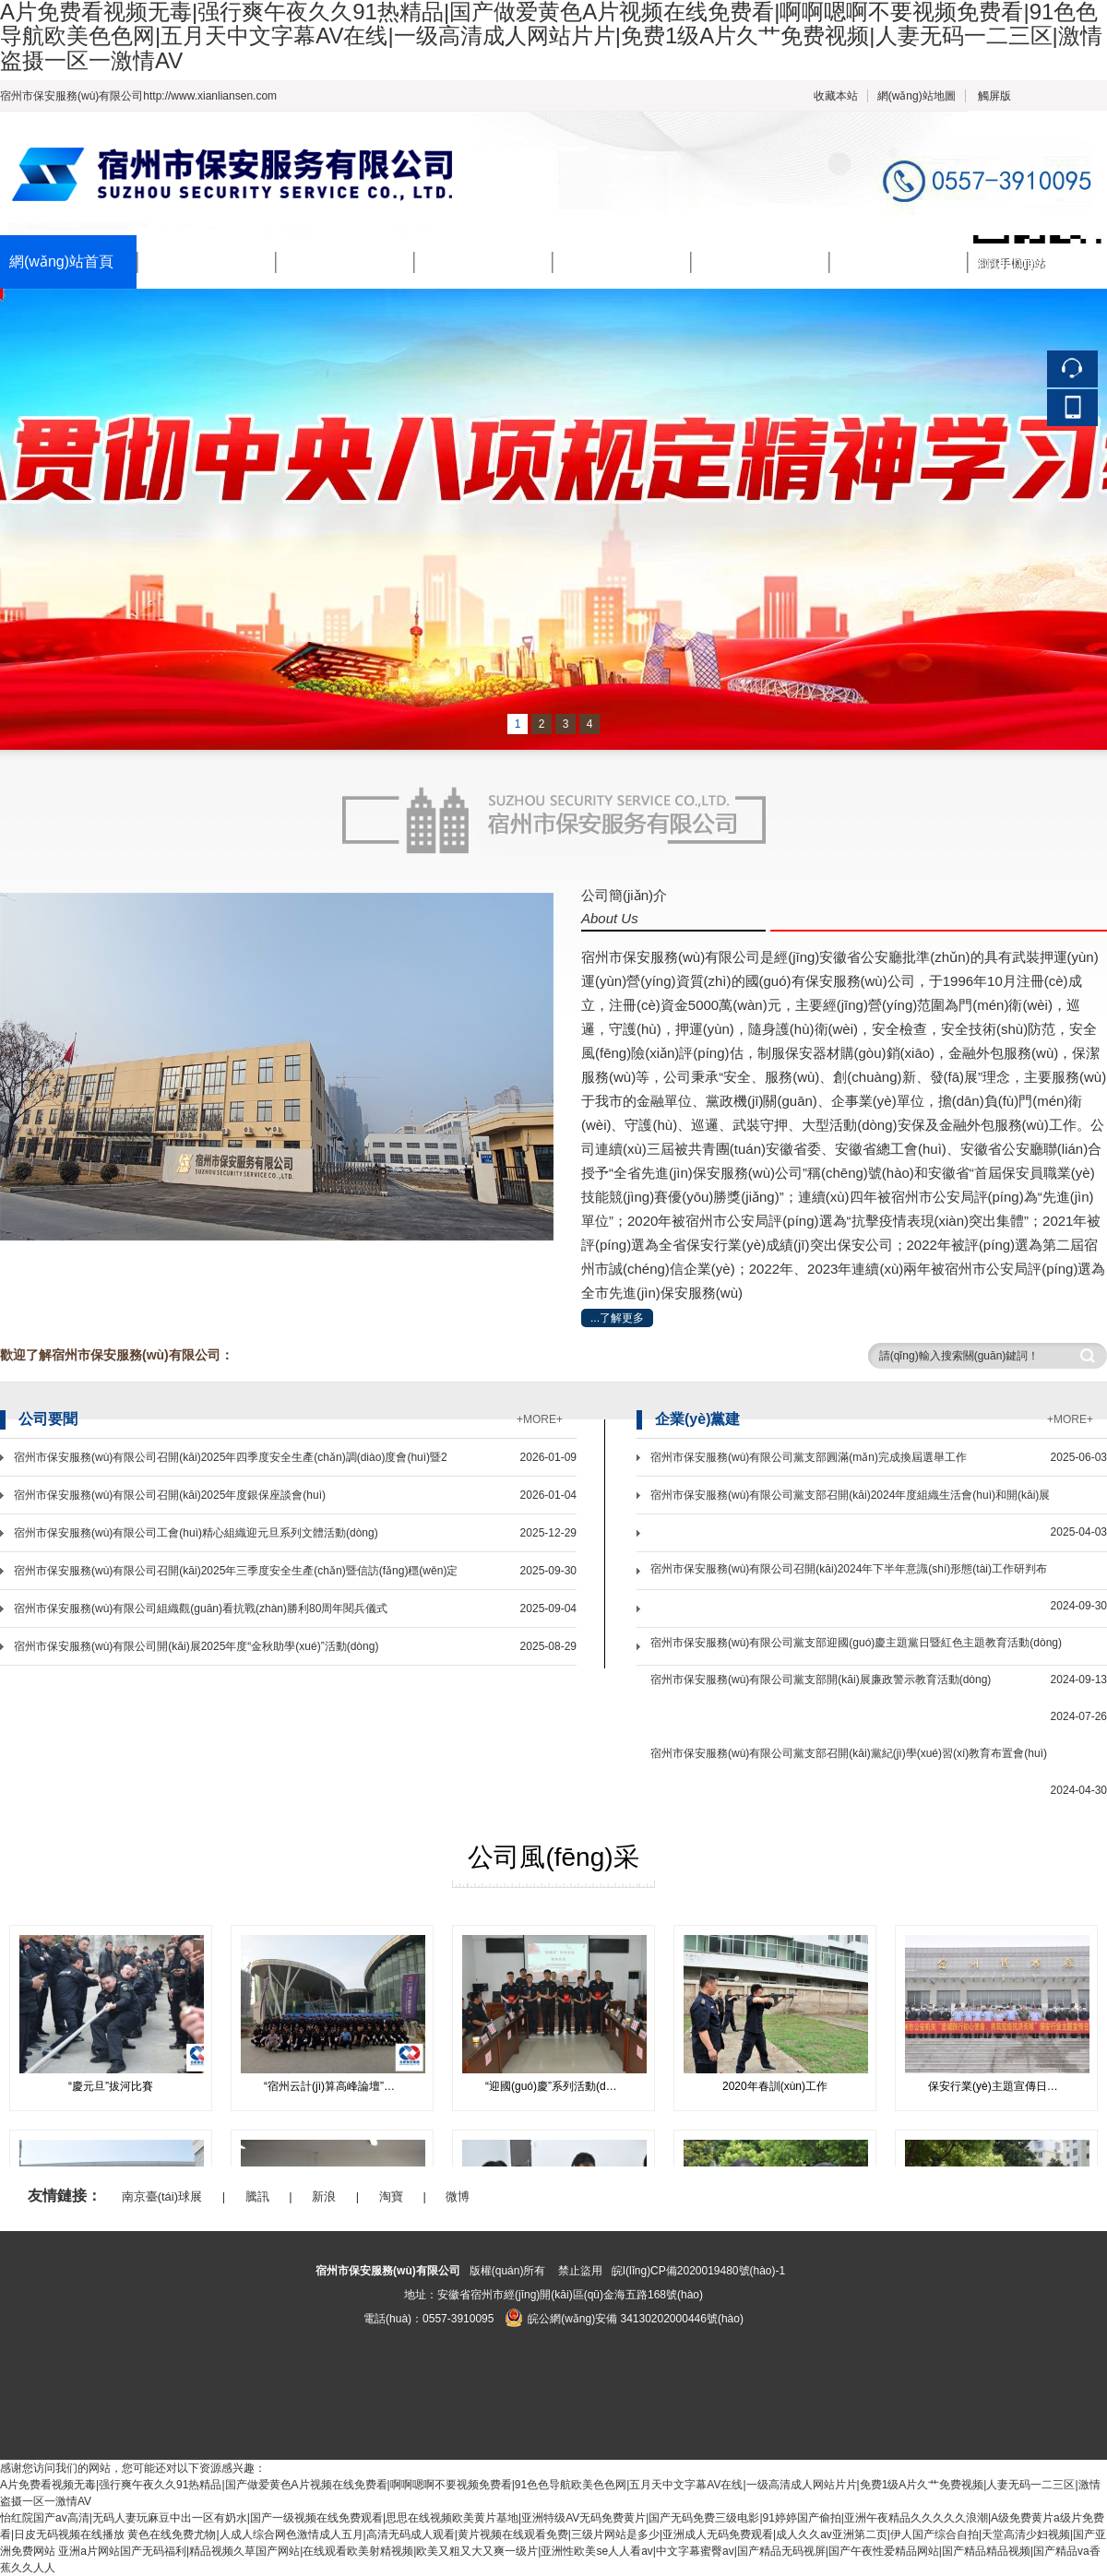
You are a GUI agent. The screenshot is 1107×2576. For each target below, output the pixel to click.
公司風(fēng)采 (751, 262)
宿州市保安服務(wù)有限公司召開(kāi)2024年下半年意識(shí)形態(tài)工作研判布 (848, 1568)
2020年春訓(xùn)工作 (774, 2086)
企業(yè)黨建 (606, 262)
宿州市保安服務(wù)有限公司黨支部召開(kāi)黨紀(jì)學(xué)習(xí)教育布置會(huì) (848, 1753)
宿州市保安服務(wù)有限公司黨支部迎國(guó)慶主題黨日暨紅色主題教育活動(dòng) (856, 1642)
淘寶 (391, 2196)
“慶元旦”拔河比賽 (110, 2086)
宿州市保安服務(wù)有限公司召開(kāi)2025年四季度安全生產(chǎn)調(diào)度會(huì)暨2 (230, 1457)
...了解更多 (617, 1318)
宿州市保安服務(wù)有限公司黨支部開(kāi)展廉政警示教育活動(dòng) (820, 1679)
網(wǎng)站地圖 (916, 95)
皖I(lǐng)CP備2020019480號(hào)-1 (698, 2270)
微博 (458, 2196)
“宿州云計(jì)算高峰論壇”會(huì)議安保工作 (339, 2086)
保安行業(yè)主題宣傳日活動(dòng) (1003, 2086)
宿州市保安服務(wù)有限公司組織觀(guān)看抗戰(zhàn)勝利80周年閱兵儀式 (200, 1608)
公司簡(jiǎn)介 (195, 262)
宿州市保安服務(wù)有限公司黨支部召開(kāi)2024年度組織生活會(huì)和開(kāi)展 (850, 1495)
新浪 (324, 2196)
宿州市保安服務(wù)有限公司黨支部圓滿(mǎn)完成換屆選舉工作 (808, 1457)
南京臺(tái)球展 (162, 2196)
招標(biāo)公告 (888, 262)
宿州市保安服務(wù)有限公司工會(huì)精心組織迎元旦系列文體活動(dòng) (196, 1532)
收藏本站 (836, 95)
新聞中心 (316, 262)
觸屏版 (994, 95)
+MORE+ (540, 1419)
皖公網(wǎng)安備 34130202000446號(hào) (624, 2318)
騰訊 (257, 2196)
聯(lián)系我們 (1025, 262)
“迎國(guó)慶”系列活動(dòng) (556, 2086)
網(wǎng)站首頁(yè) (61, 272)
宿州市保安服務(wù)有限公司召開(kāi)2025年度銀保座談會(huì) (170, 1495)
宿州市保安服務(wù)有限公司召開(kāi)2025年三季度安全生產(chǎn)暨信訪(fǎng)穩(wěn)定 (236, 1570)
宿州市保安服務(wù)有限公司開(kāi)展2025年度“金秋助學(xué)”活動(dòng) (196, 1646)
